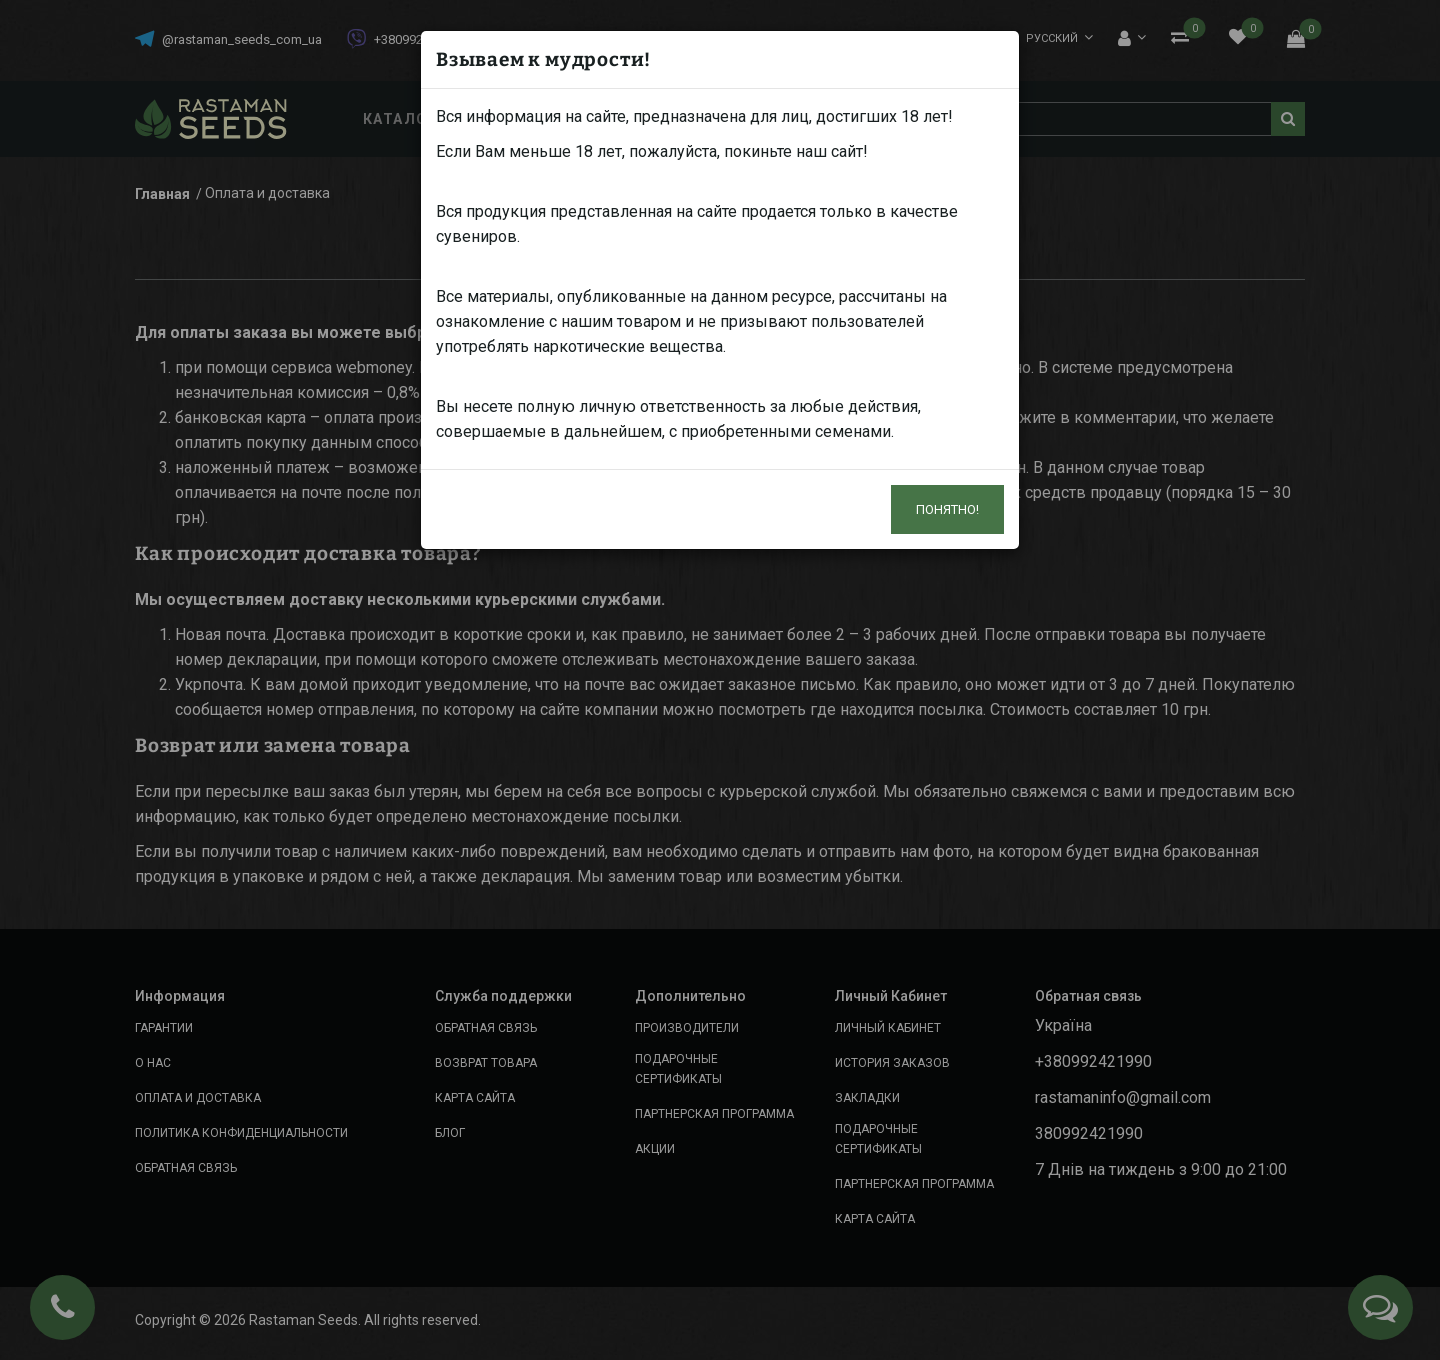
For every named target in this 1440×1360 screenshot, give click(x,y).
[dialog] (720, 680)
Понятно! (947, 509)
